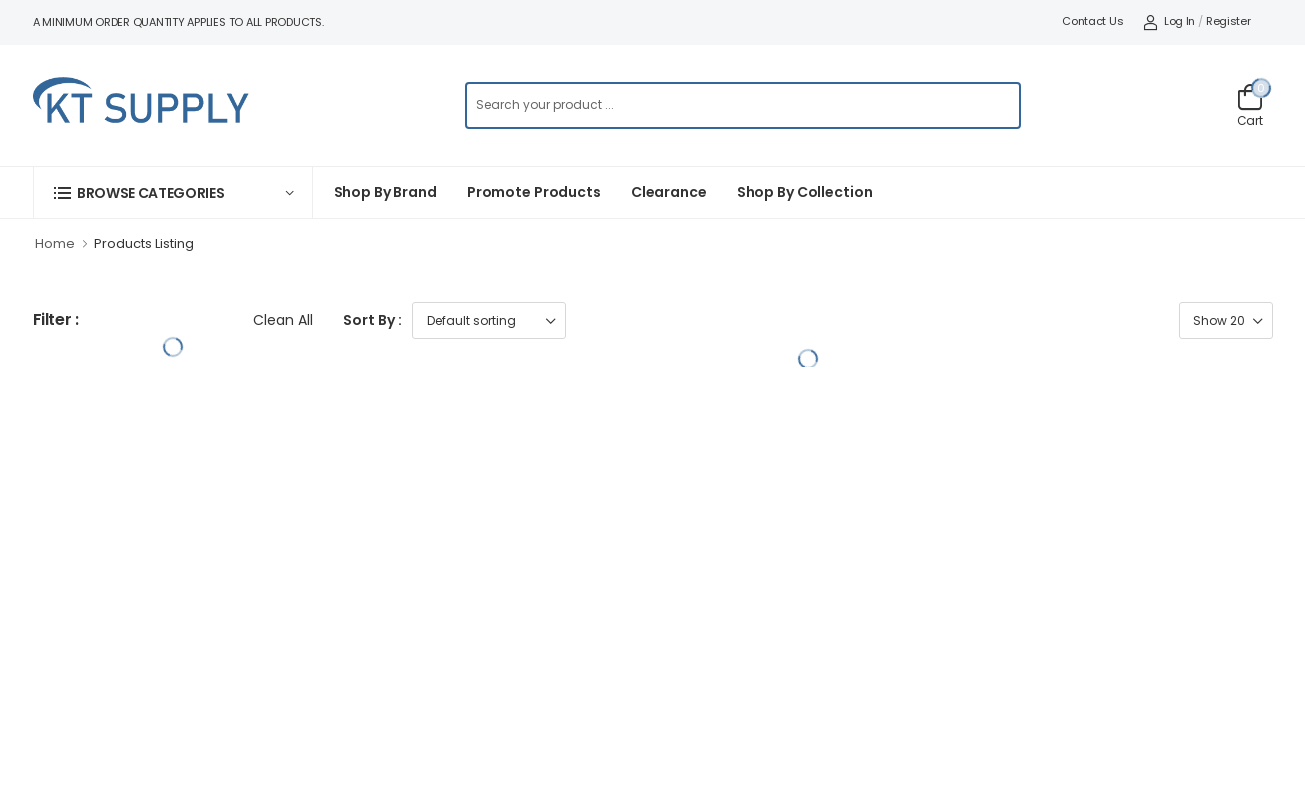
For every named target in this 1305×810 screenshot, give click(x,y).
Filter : (56, 320)
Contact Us (1092, 21)
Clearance (669, 192)
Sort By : (372, 320)
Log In (1169, 21)
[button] (173, 192)
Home (55, 243)
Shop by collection (805, 192)
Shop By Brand (385, 192)
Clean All (283, 320)
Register (1228, 21)
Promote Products (534, 192)
